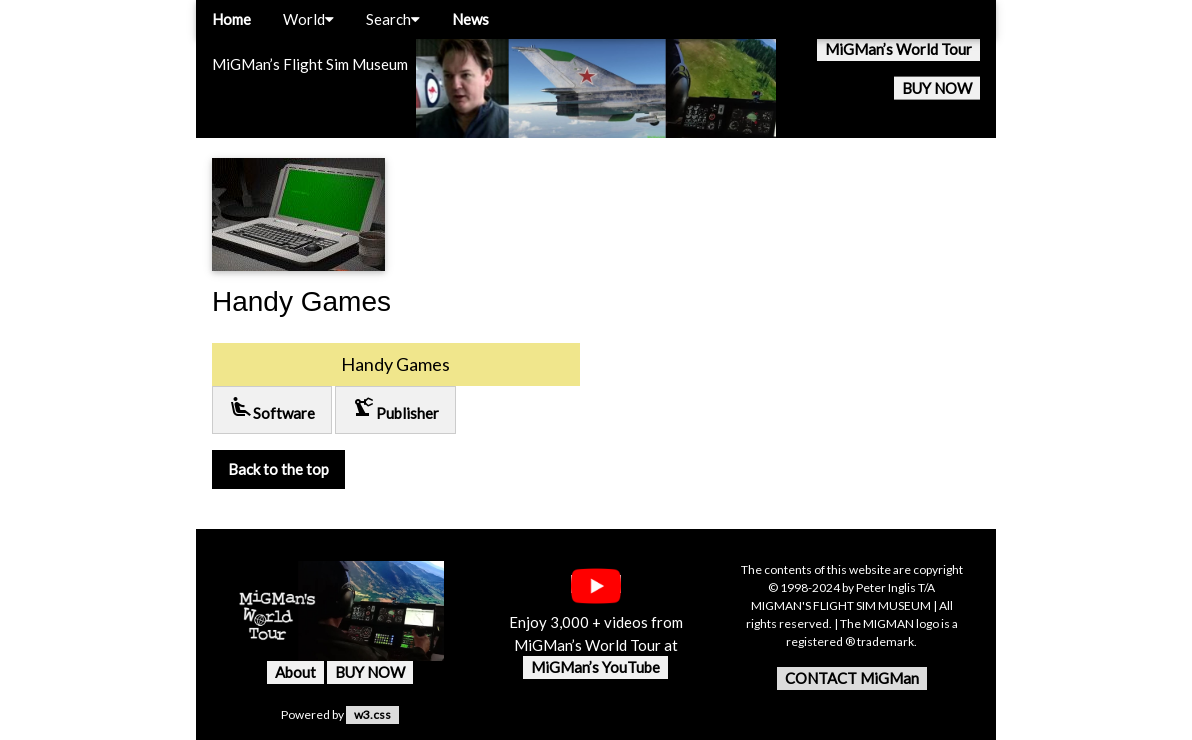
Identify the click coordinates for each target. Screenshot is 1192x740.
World (308, 19)
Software (272, 408)
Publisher (395, 408)
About (295, 672)
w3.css (372, 714)
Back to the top (278, 469)
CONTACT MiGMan (852, 678)
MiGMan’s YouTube (595, 667)
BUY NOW (937, 88)
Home (231, 19)
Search (393, 19)
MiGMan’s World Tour (898, 49)
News (470, 19)
